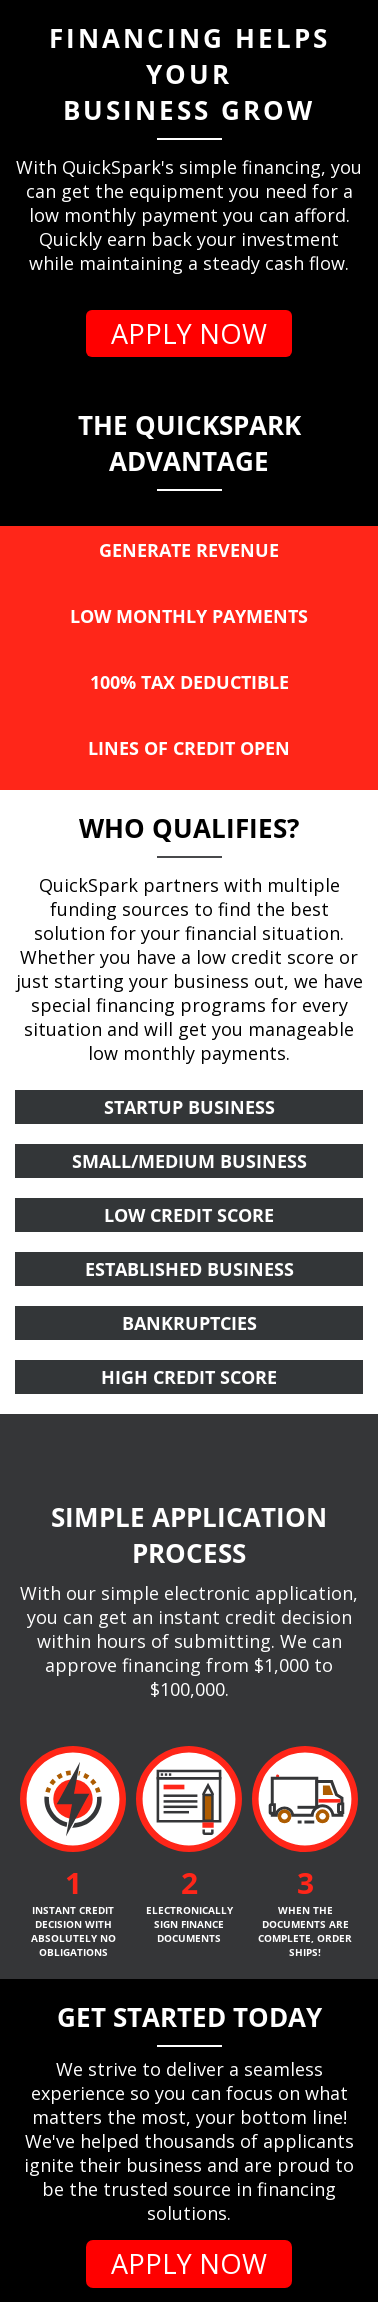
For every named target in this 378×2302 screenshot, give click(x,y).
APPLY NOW (189, 333)
